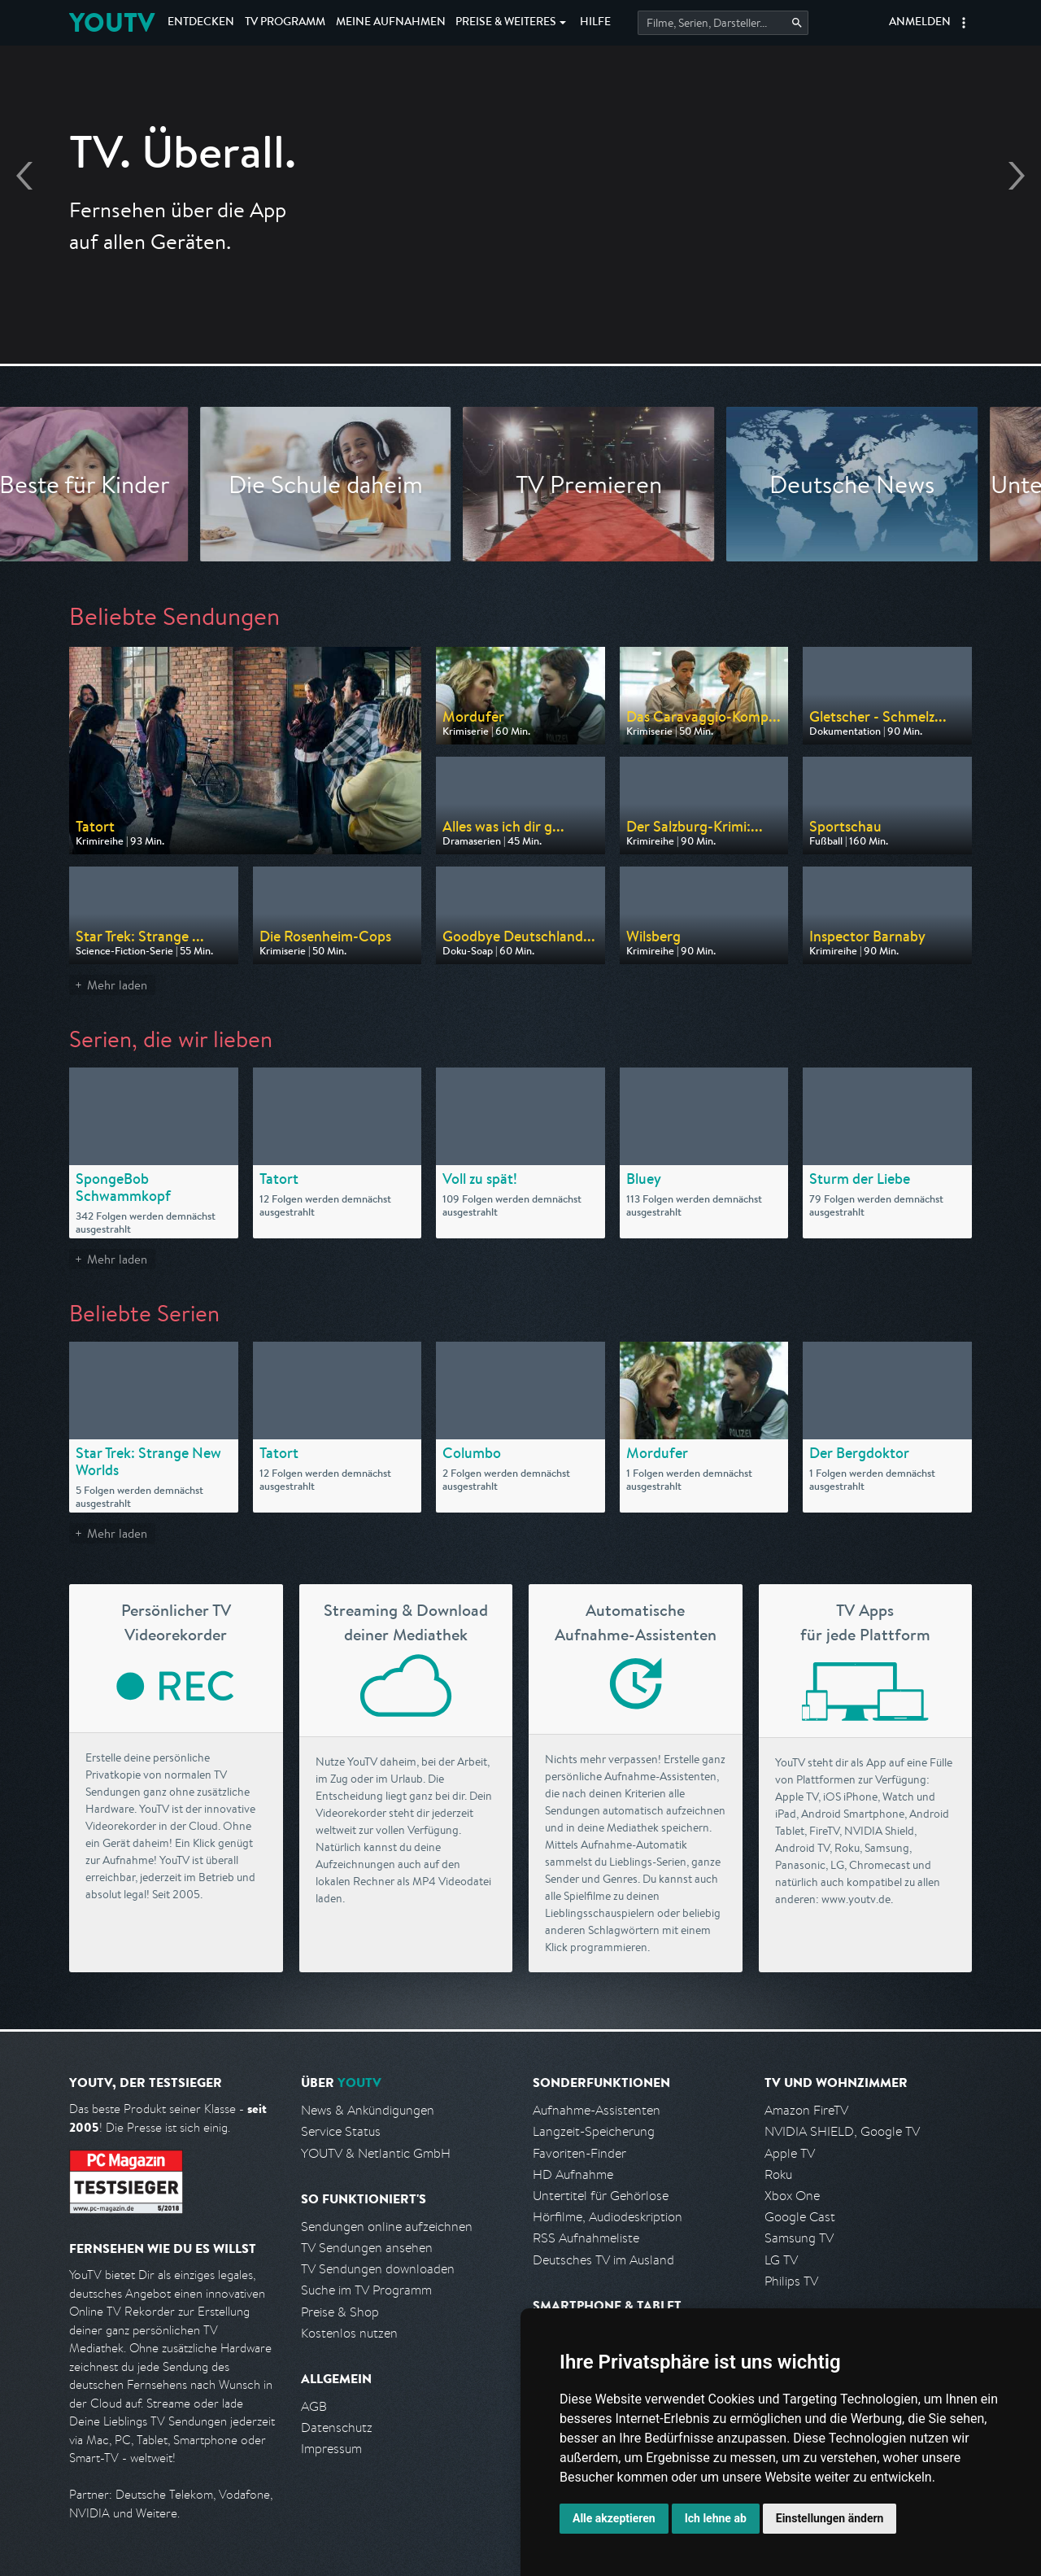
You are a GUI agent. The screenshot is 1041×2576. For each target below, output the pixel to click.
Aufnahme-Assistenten (596, 2110)
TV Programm (285, 22)
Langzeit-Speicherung (594, 2131)
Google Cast (799, 2216)
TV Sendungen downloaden (378, 2268)
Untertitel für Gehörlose (601, 2195)
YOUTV (112, 22)
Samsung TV (799, 2237)
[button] (964, 23)
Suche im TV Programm (366, 2290)
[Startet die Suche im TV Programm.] (723, 23)
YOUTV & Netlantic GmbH (376, 2153)
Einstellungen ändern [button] (830, 2518)
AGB (314, 2406)
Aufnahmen (391, 22)
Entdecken (201, 22)
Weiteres (505, 22)
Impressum (331, 2448)
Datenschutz (336, 2427)
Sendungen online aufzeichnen (387, 2226)
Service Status (341, 2131)
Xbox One (792, 2195)
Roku (778, 2174)
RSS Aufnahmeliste (586, 2237)
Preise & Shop (340, 2312)
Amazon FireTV (806, 2110)
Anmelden (920, 22)
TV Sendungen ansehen (367, 2247)
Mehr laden (117, 985)
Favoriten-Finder (579, 2153)
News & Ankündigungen (367, 2110)
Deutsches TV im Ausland (603, 2259)
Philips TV (791, 2281)
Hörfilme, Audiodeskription (607, 2216)
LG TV (781, 2259)
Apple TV (789, 2153)
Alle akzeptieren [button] (614, 2518)
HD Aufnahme (573, 2174)
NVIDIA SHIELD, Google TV (842, 2131)
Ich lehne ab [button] (716, 2518)
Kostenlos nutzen (349, 2333)
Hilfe (595, 22)
